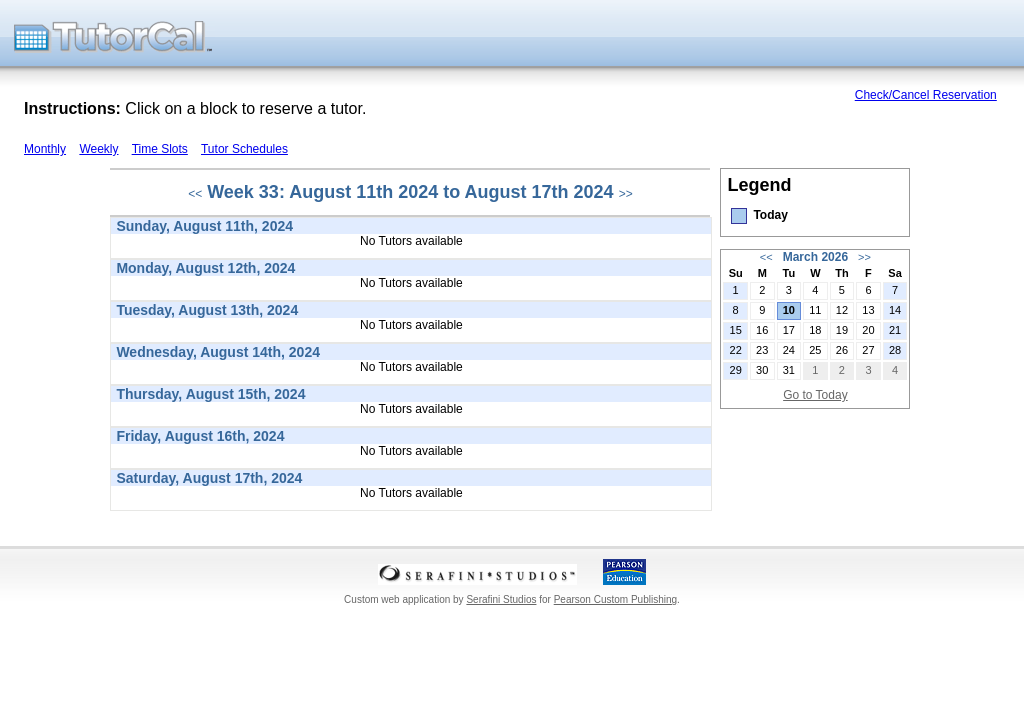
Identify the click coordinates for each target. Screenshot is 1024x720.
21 (895, 330)
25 (815, 350)
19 (842, 330)
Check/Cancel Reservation (926, 95)
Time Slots (160, 149)
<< (195, 194)
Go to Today (815, 395)
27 (868, 350)
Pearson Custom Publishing (615, 599)
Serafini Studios (501, 599)
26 (842, 350)
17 (789, 330)
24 (789, 350)
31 (789, 370)
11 (815, 310)
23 (762, 350)
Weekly (98, 149)
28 (895, 350)
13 (868, 310)
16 (762, 330)
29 (736, 370)
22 (736, 350)
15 (736, 330)
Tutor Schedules (244, 149)
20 (868, 330)
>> (626, 194)
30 (762, 370)
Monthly (45, 149)
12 (842, 310)
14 (895, 310)
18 (815, 330)
